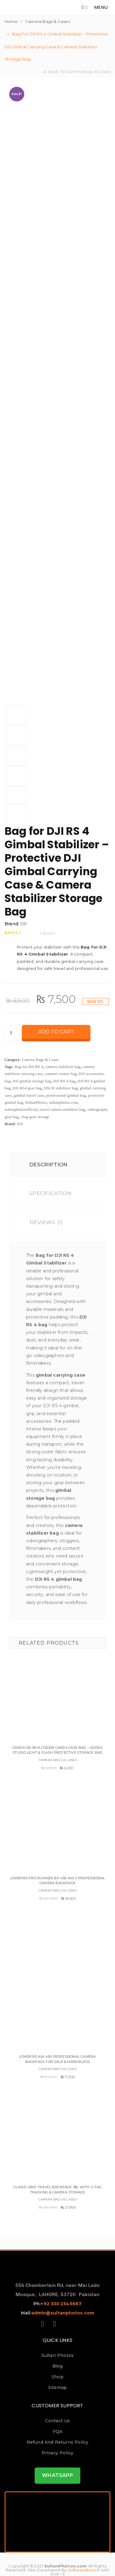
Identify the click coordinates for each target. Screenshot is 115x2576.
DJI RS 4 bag (64, 1081)
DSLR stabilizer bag (61, 1088)
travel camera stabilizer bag (62, 1109)
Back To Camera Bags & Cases (79, 71)
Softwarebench (84, 2569)
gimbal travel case (29, 1095)
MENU (101, 7)
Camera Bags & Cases (47, 21)
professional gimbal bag (66, 1095)
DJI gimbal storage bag (32, 1081)
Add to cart (56, 1032)
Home (11, 21)
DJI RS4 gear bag (27, 1088)
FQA (58, 2431)
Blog (57, 2366)
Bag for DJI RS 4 (28, 1066)
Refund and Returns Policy (58, 2442)
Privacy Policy (58, 2453)
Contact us (57, 2421)
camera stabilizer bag (63, 1066)
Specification (45, 1193)
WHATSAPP (57, 2475)
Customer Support (57, 2405)
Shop (57, 2377)
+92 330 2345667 (61, 2303)
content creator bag (61, 1073)
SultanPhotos (36, 1102)
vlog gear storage (35, 1116)
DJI (23, 924)
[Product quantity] (13, 1032)
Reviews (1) (41, 1222)
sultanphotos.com (63, 1102)
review (47, 933)
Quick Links (57, 2340)
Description (43, 1164)
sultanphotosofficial (21, 1109)
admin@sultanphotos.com (63, 2313)
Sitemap (57, 2387)
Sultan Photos (57, 2355)
